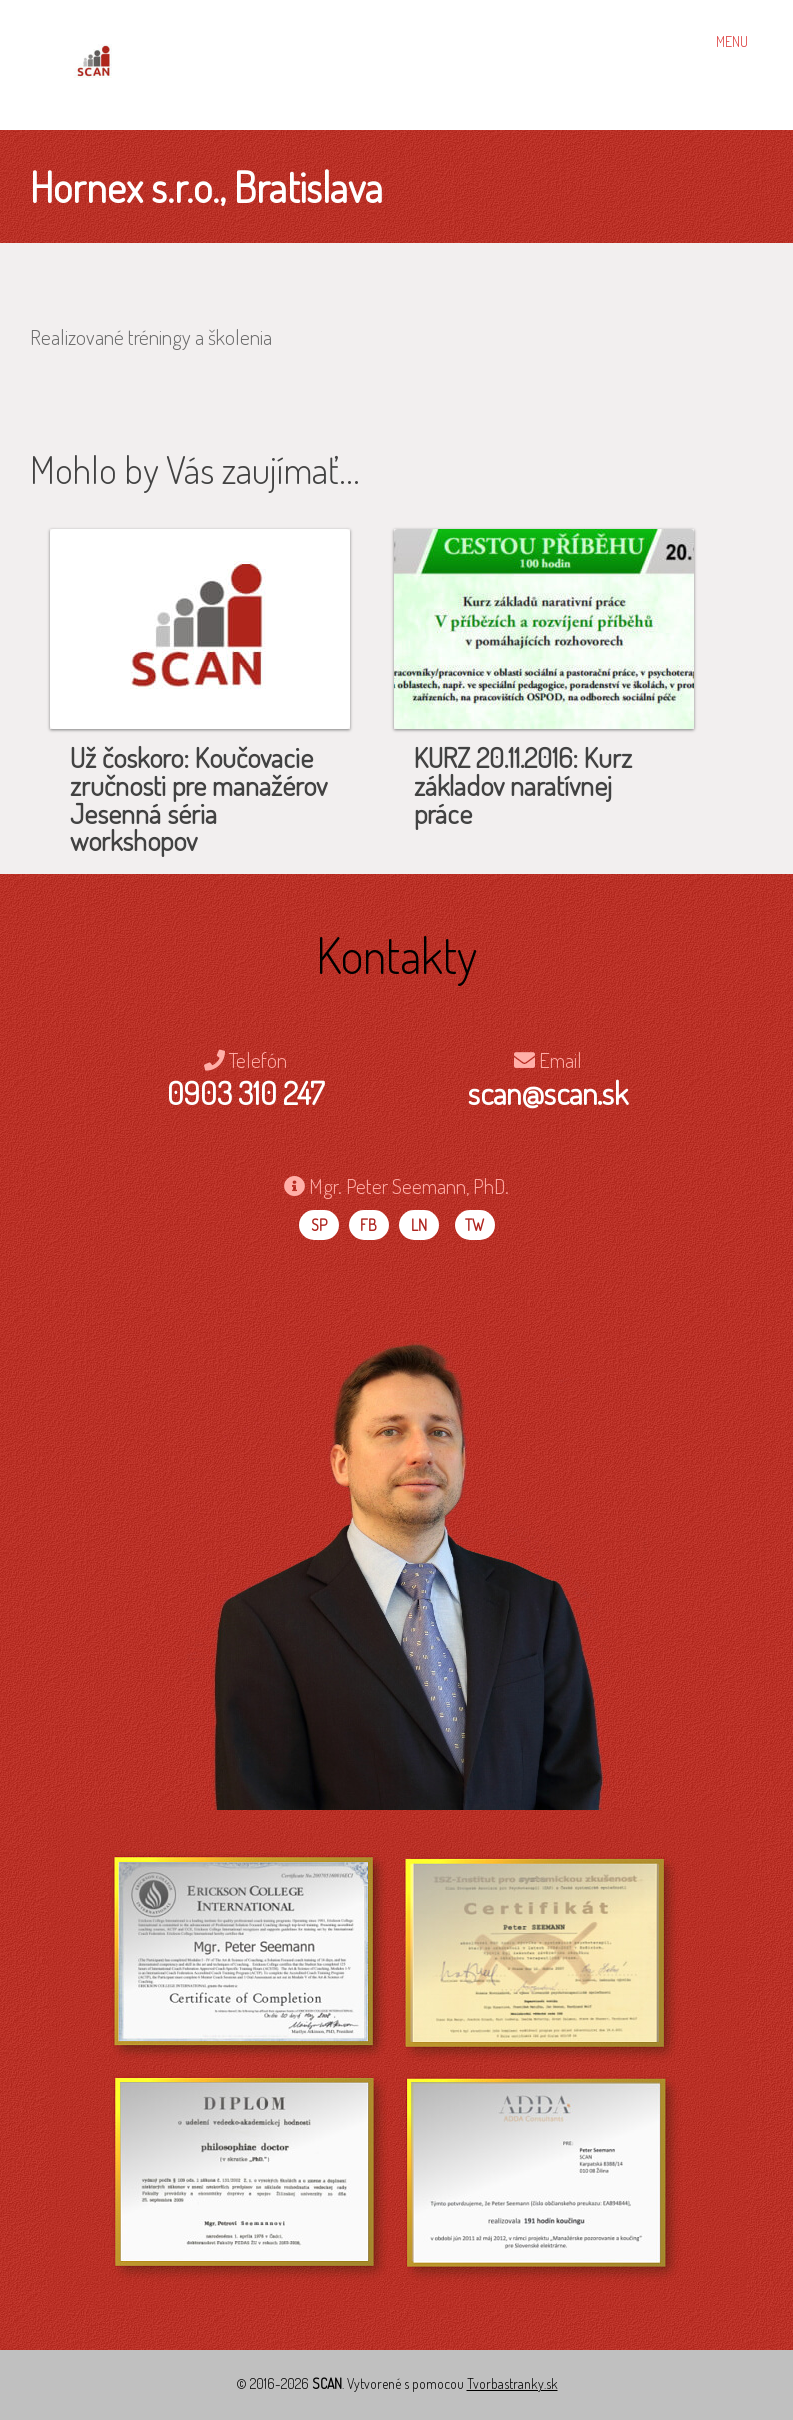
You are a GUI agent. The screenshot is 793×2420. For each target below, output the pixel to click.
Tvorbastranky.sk (512, 2383)
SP (319, 1225)
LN (419, 1225)
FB (368, 1225)
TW (474, 1225)
